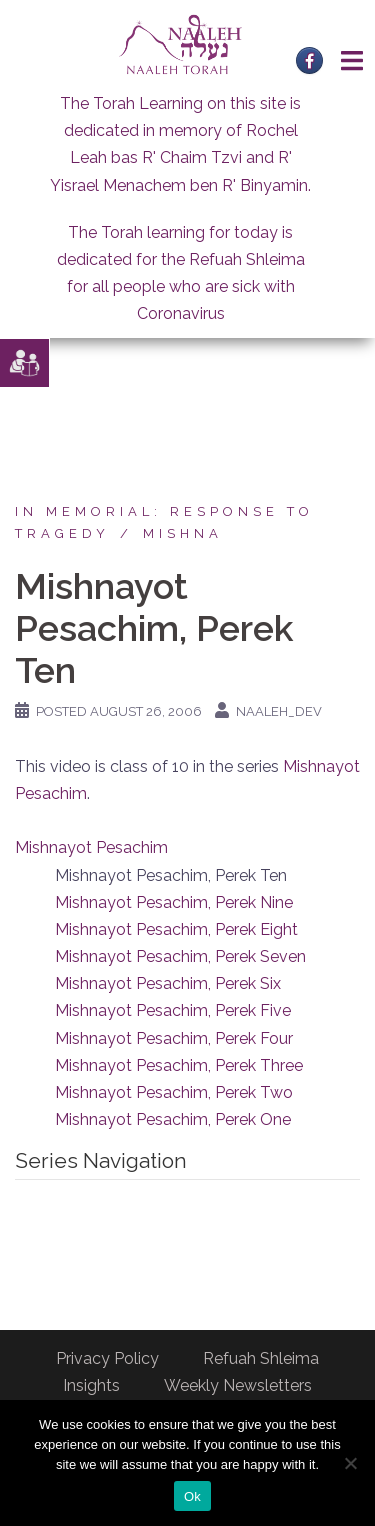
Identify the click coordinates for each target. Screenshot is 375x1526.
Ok (192, 1496)
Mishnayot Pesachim (91, 847)
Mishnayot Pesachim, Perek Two (174, 1092)
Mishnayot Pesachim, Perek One (173, 1119)
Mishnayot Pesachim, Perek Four (174, 1038)
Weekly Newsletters (238, 1385)
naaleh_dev (279, 711)
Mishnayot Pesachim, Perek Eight (176, 929)
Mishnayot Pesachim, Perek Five (173, 1010)
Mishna (183, 533)
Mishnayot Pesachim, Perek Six (168, 983)
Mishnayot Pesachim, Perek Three (179, 1065)
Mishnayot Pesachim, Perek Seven (180, 956)
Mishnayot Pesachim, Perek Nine (174, 902)
